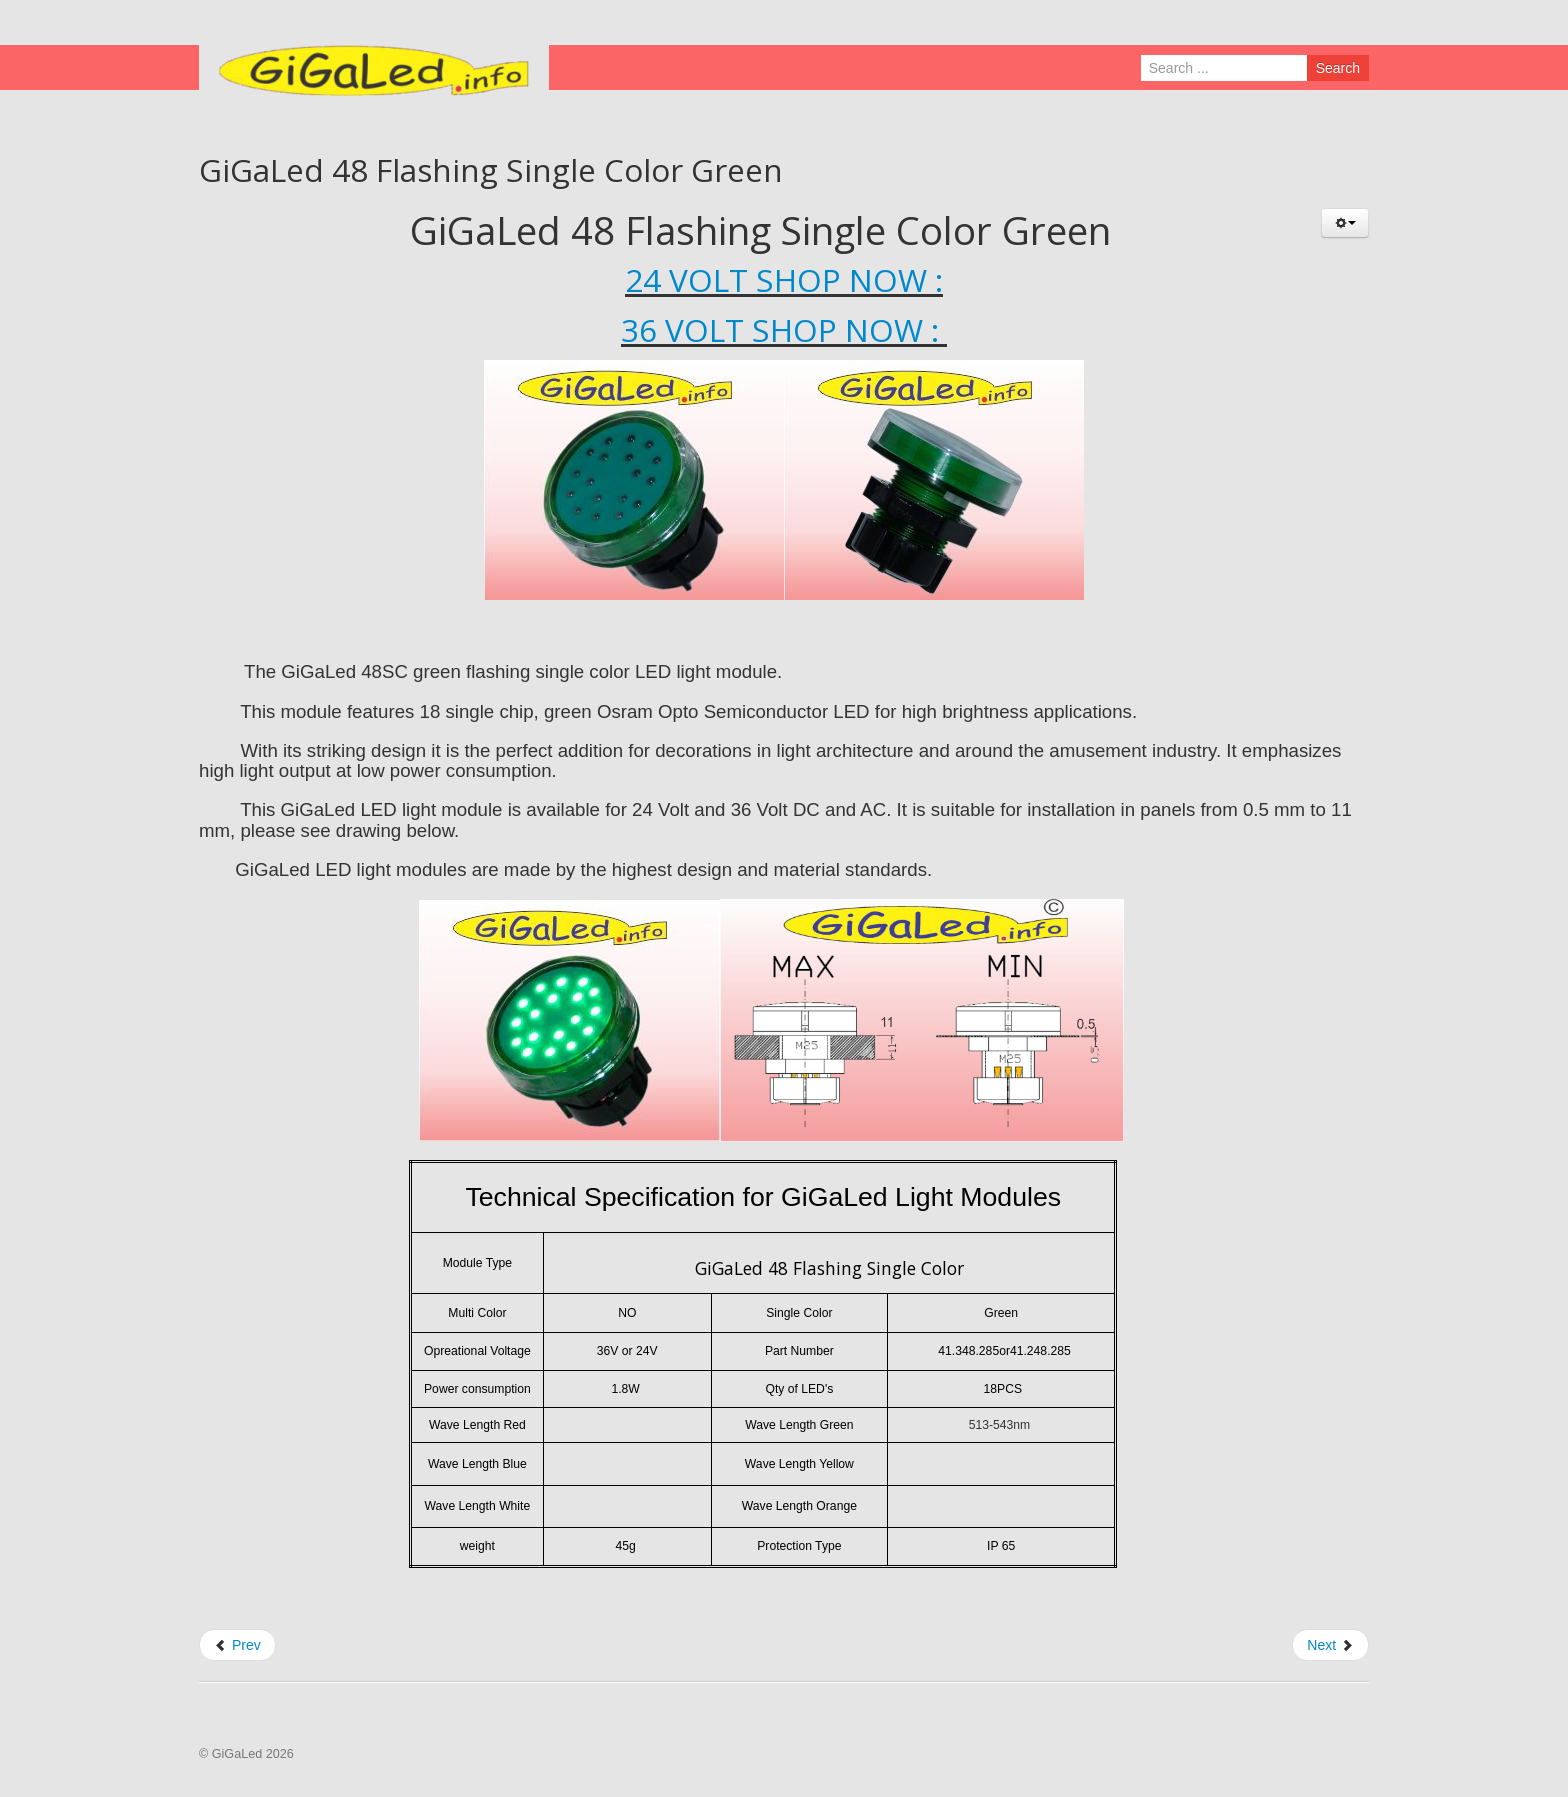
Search (1338, 68)
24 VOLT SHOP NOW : (784, 279)
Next (1330, 1645)
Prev (237, 1645)
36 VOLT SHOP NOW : (784, 329)
